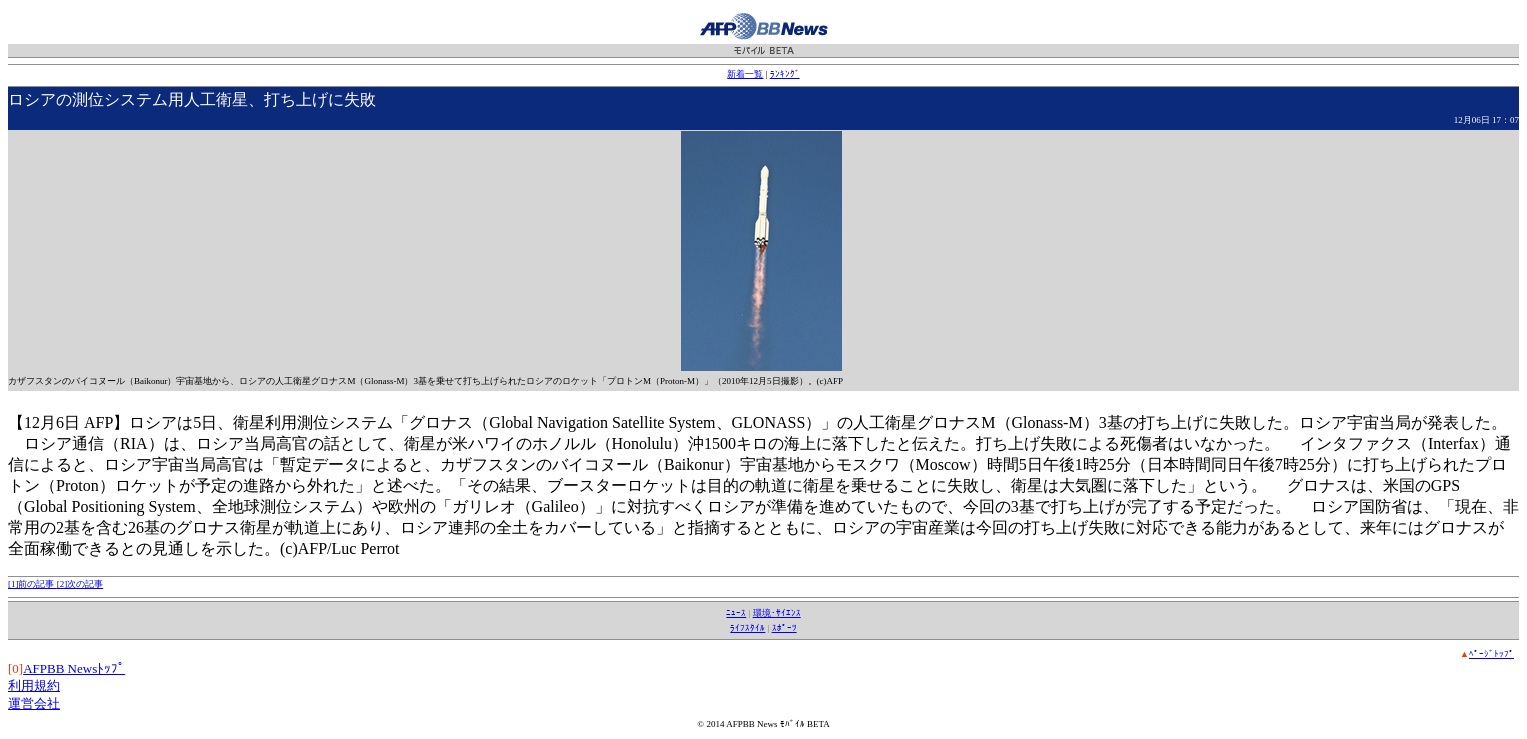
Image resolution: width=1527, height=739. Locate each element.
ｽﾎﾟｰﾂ (784, 628)
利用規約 (34, 685)
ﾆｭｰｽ (736, 613)
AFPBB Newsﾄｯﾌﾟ (74, 668)
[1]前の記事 (32, 584)
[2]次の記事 (80, 584)
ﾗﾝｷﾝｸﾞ (785, 74)
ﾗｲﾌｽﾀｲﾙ (747, 628)
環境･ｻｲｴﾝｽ (777, 613)
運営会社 (34, 703)
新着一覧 (745, 74)
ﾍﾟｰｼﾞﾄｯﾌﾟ (1491, 654)
